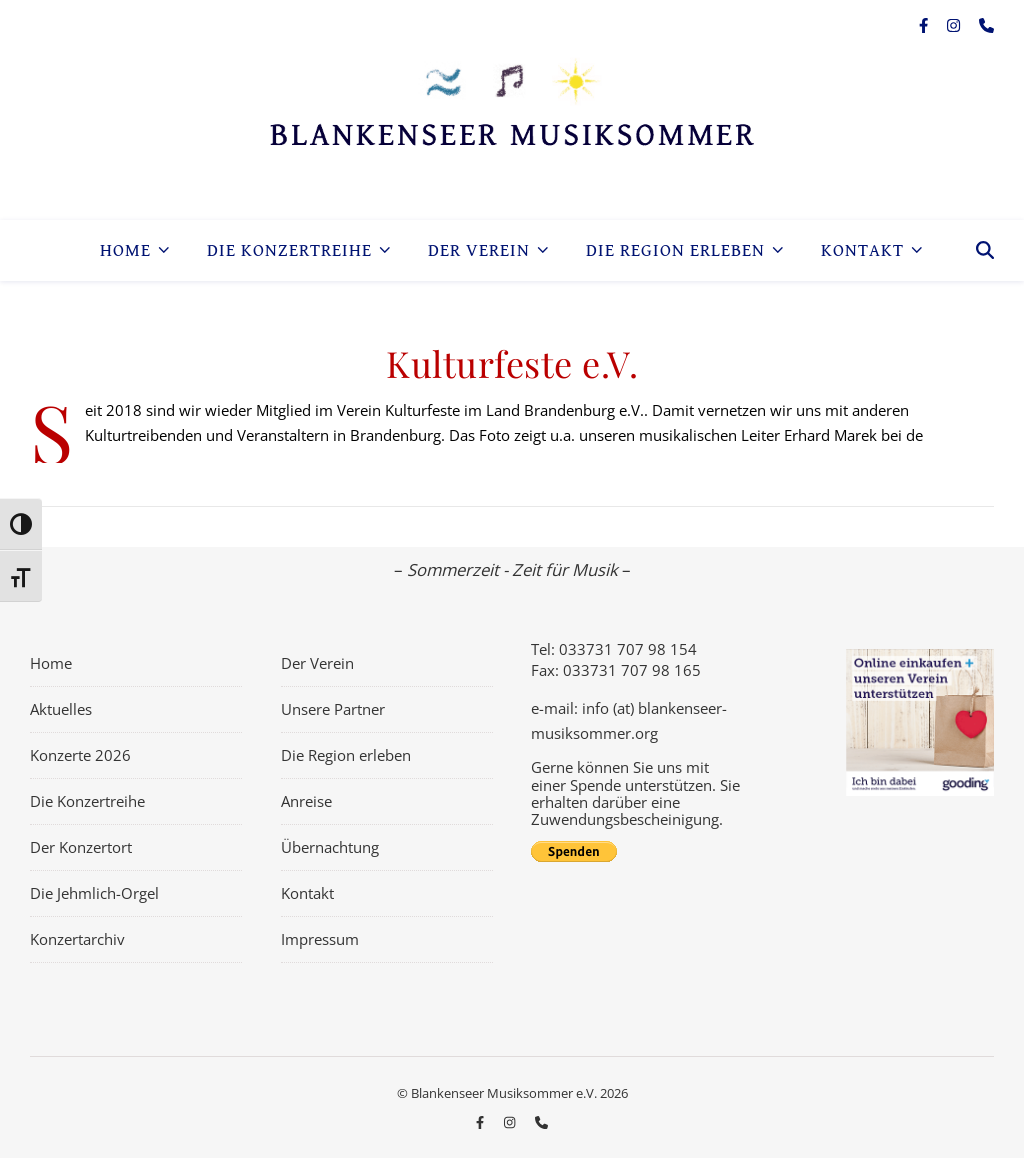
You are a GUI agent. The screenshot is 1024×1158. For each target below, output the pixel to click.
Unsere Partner (333, 709)
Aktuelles (61, 709)
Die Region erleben (675, 250)
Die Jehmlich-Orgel (94, 893)
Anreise (306, 801)
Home (125, 250)
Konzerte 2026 (80, 755)
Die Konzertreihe (289, 250)
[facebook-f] (925, 25)
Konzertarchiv (77, 939)
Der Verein (479, 250)
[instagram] (955, 25)
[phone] (986, 25)
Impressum (320, 939)
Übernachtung (330, 847)
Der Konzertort (81, 847)
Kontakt (862, 250)
